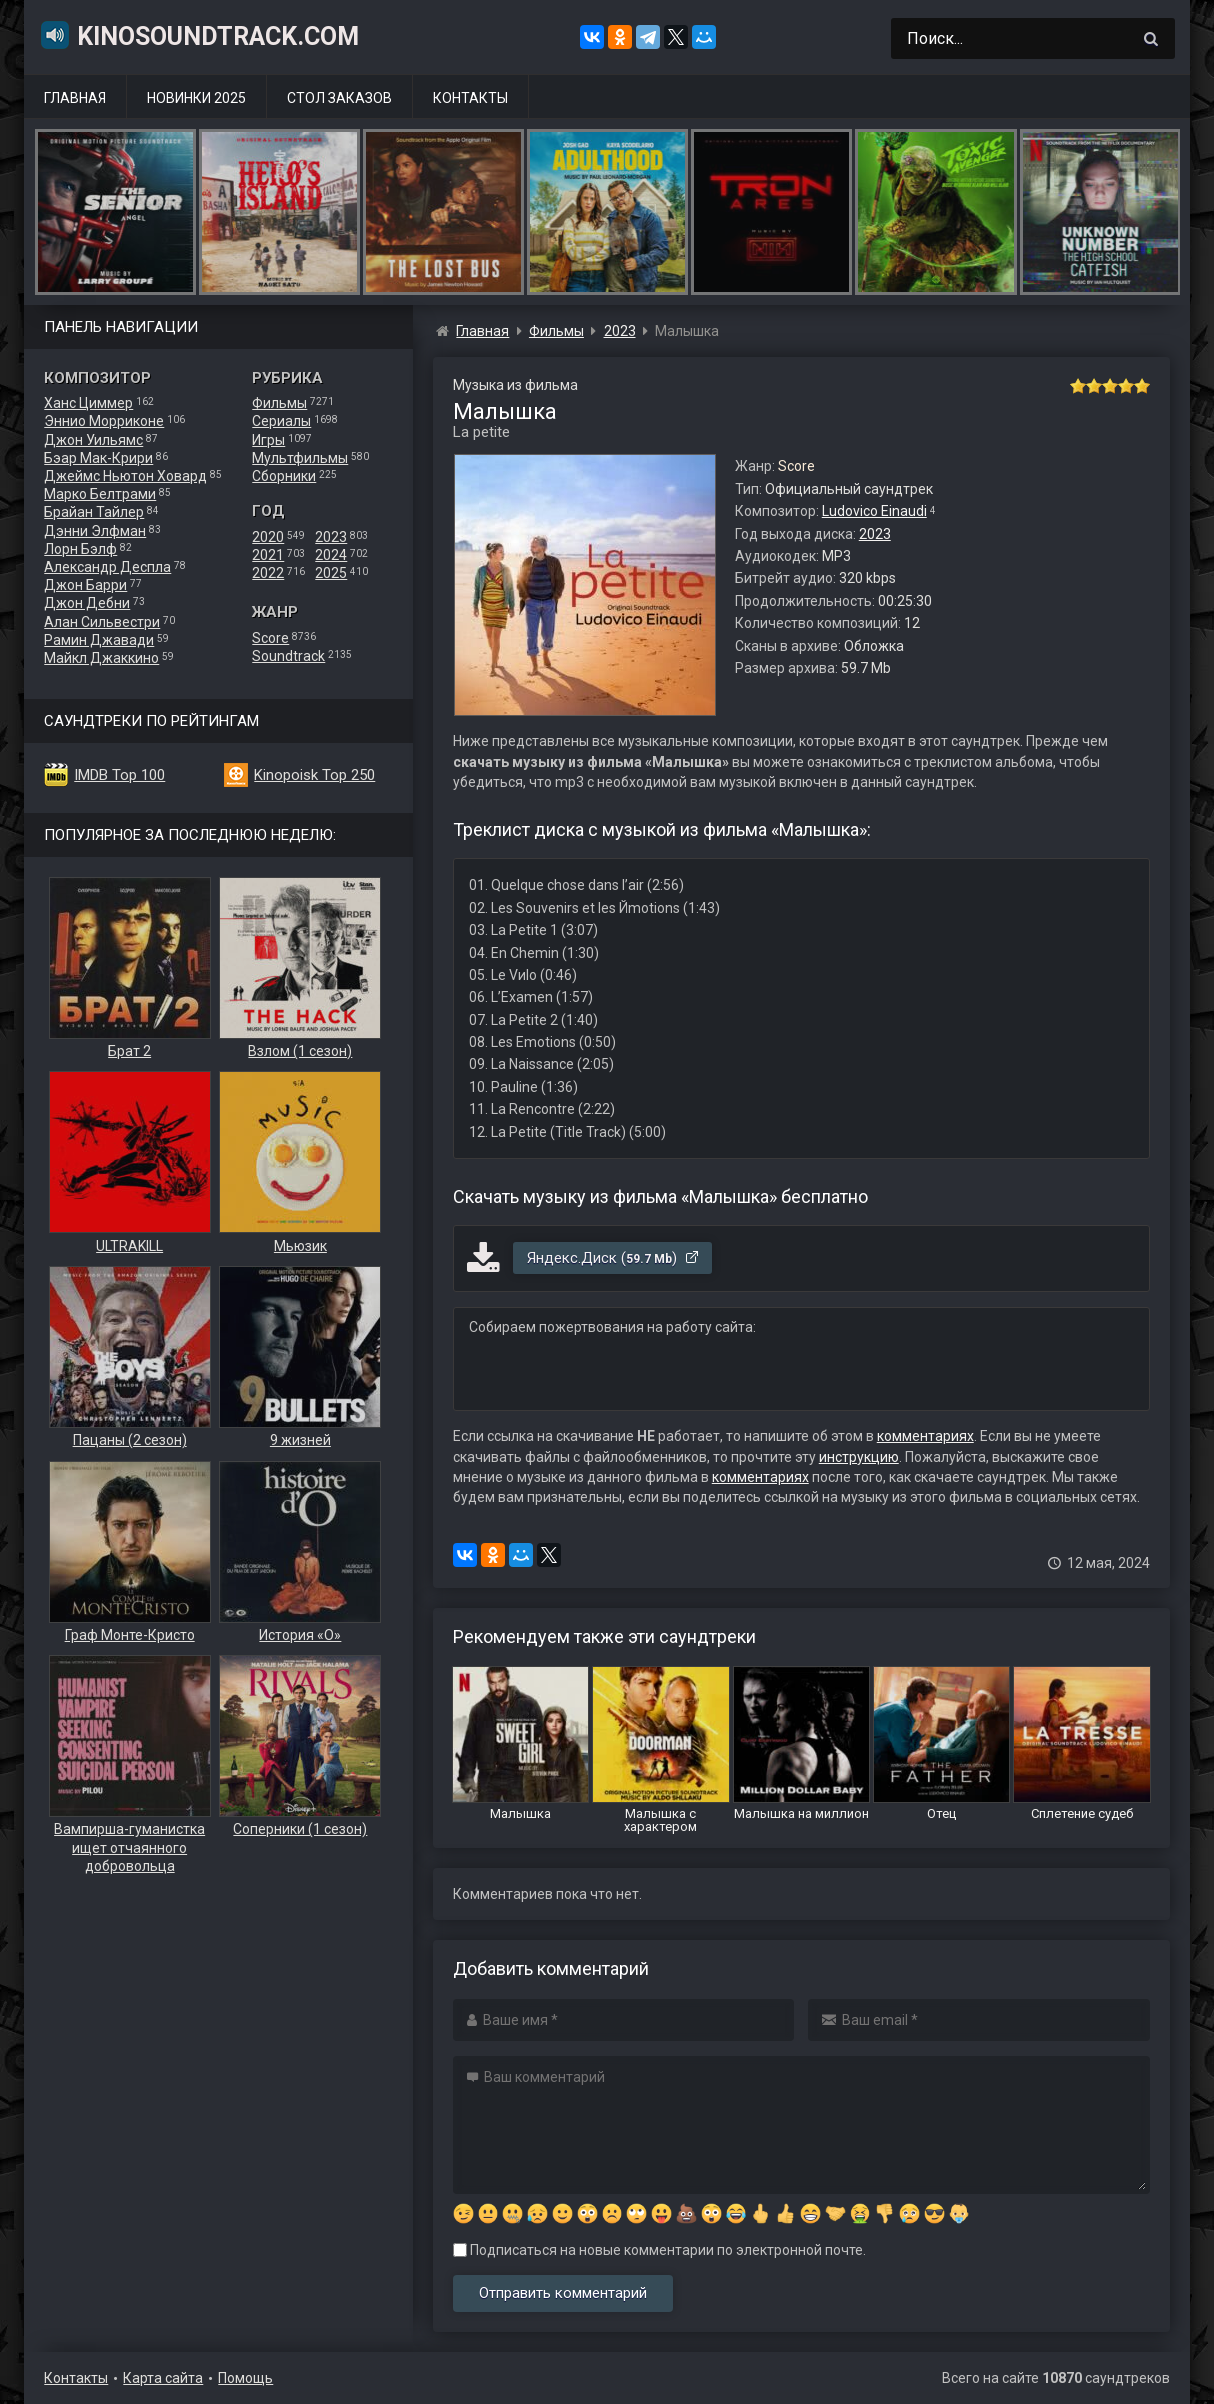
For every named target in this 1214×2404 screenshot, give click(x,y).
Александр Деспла (107, 567)
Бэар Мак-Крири (98, 458)
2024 (331, 555)
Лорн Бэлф (80, 549)
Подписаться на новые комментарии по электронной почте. (659, 2250)
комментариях (925, 1436)
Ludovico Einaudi (874, 511)
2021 (268, 555)
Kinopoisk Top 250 (314, 775)
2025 (331, 573)
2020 (268, 537)
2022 (268, 573)
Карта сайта (163, 2378)
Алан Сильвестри (102, 622)
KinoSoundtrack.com (199, 35)
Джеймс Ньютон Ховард (125, 476)
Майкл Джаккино (101, 658)
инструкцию (859, 1457)
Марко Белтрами (100, 494)
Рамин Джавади (99, 640)
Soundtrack (288, 656)
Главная (75, 98)
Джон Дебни (87, 603)
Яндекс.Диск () (613, 1258)
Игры (268, 440)
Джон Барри (85, 585)
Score (270, 638)
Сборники (284, 476)
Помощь (245, 2378)
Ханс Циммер (88, 403)
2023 (331, 537)
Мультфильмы (300, 458)
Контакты (470, 98)
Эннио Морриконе (104, 421)
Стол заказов (339, 98)
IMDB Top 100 (119, 775)
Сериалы (281, 421)
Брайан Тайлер (94, 512)
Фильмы (279, 403)
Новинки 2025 (196, 98)
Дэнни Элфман (95, 531)
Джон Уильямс (93, 440)
